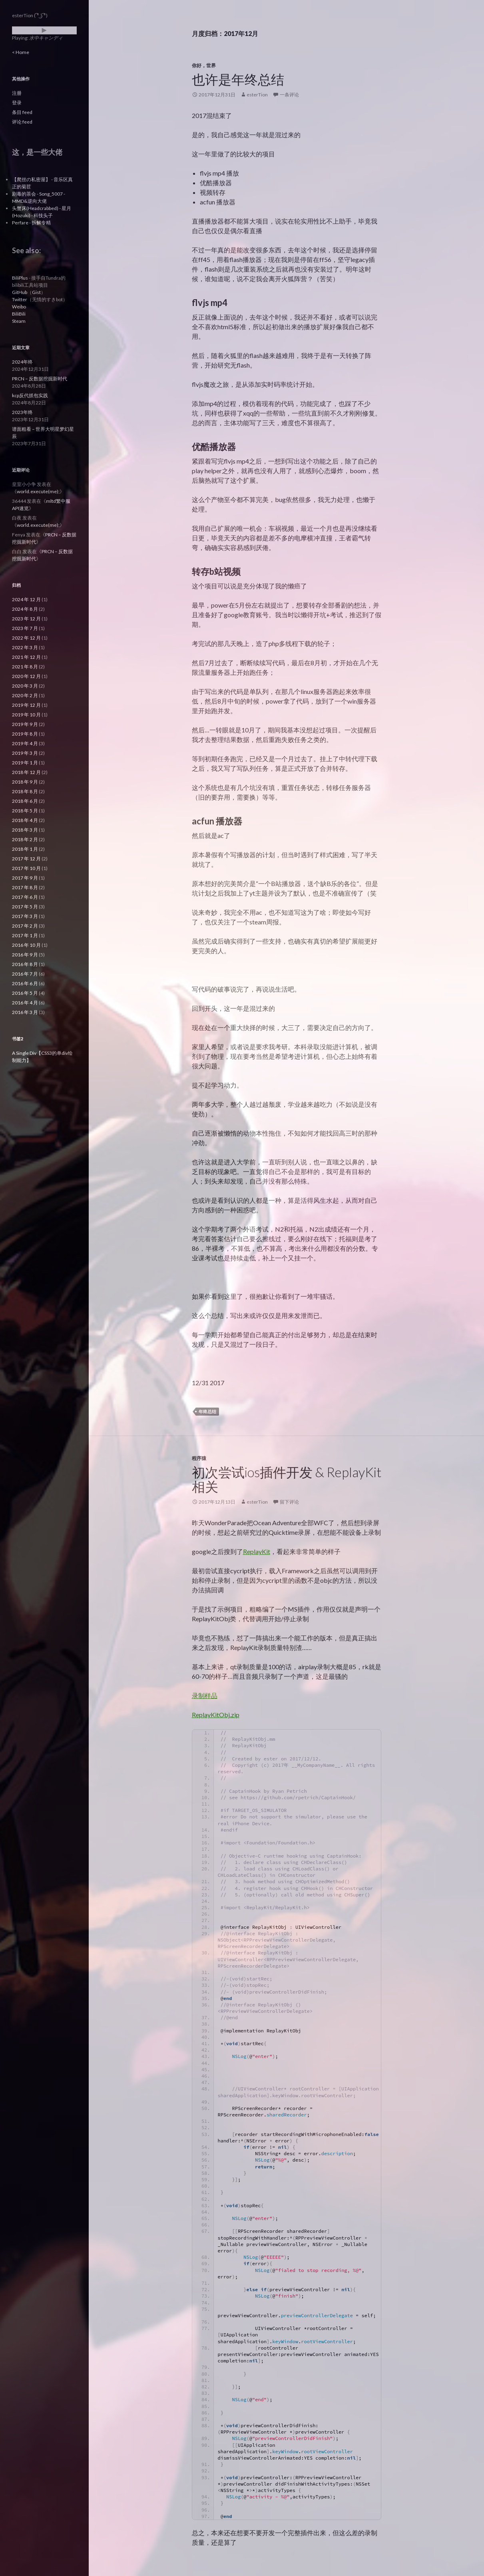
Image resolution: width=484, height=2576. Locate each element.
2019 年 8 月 (25, 734)
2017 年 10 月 (26, 868)
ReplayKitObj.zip (215, 1714)
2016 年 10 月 (26, 945)
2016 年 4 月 (25, 1003)
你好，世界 (204, 65)
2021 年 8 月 (25, 667)
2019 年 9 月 (25, 724)
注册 (17, 93)
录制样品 (204, 1695)
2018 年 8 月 (25, 791)
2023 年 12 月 (26, 619)
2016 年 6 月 (25, 983)
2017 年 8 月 (25, 887)
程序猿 (199, 1458)
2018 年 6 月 (25, 801)
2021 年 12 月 (26, 657)
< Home (20, 52)
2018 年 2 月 (25, 839)
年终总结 (207, 1411)
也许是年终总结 (238, 79)
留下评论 (289, 1502)
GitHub (19, 292)
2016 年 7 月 (25, 974)
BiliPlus (20, 278)
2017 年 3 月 (25, 916)
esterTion (257, 95)
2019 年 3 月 (25, 753)
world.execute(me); (38, 491)
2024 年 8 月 (25, 609)
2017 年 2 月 (25, 926)
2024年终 (22, 362)
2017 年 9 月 (25, 878)
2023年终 (22, 412)
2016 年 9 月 (25, 955)
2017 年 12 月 (26, 859)
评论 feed (22, 122)
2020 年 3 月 (25, 686)
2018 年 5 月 (25, 811)
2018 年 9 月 (25, 782)
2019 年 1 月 (25, 763)
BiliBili (19, 314)
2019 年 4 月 (25, 743)
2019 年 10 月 (26, 715)
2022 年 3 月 (25, 647)
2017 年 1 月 (25, 935)
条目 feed (22, 112)
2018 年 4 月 (25, 820)
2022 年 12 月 (26, 638)
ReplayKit (256, 1551)
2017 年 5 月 (25, 907)
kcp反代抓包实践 (30, 395)
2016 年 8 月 (25, 964)
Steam (19, 321)
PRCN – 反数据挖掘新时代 (39, 379)
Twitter (19, 299)
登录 (17, 103)
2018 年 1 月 (25, 849)
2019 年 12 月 (26, 705)
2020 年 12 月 (26, 676)
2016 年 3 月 (25, 1012)
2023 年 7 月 (25, 628)
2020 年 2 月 (25, 695)
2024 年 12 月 (26, 599)
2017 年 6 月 (25, 897)
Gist (36, 292)
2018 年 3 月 (25, 830)
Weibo (19, 307)
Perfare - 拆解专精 (31, 223)
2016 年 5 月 (25, 993)
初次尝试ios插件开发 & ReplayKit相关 (286, 1479)
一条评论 (289, 95)
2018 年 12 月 (26, 772)
